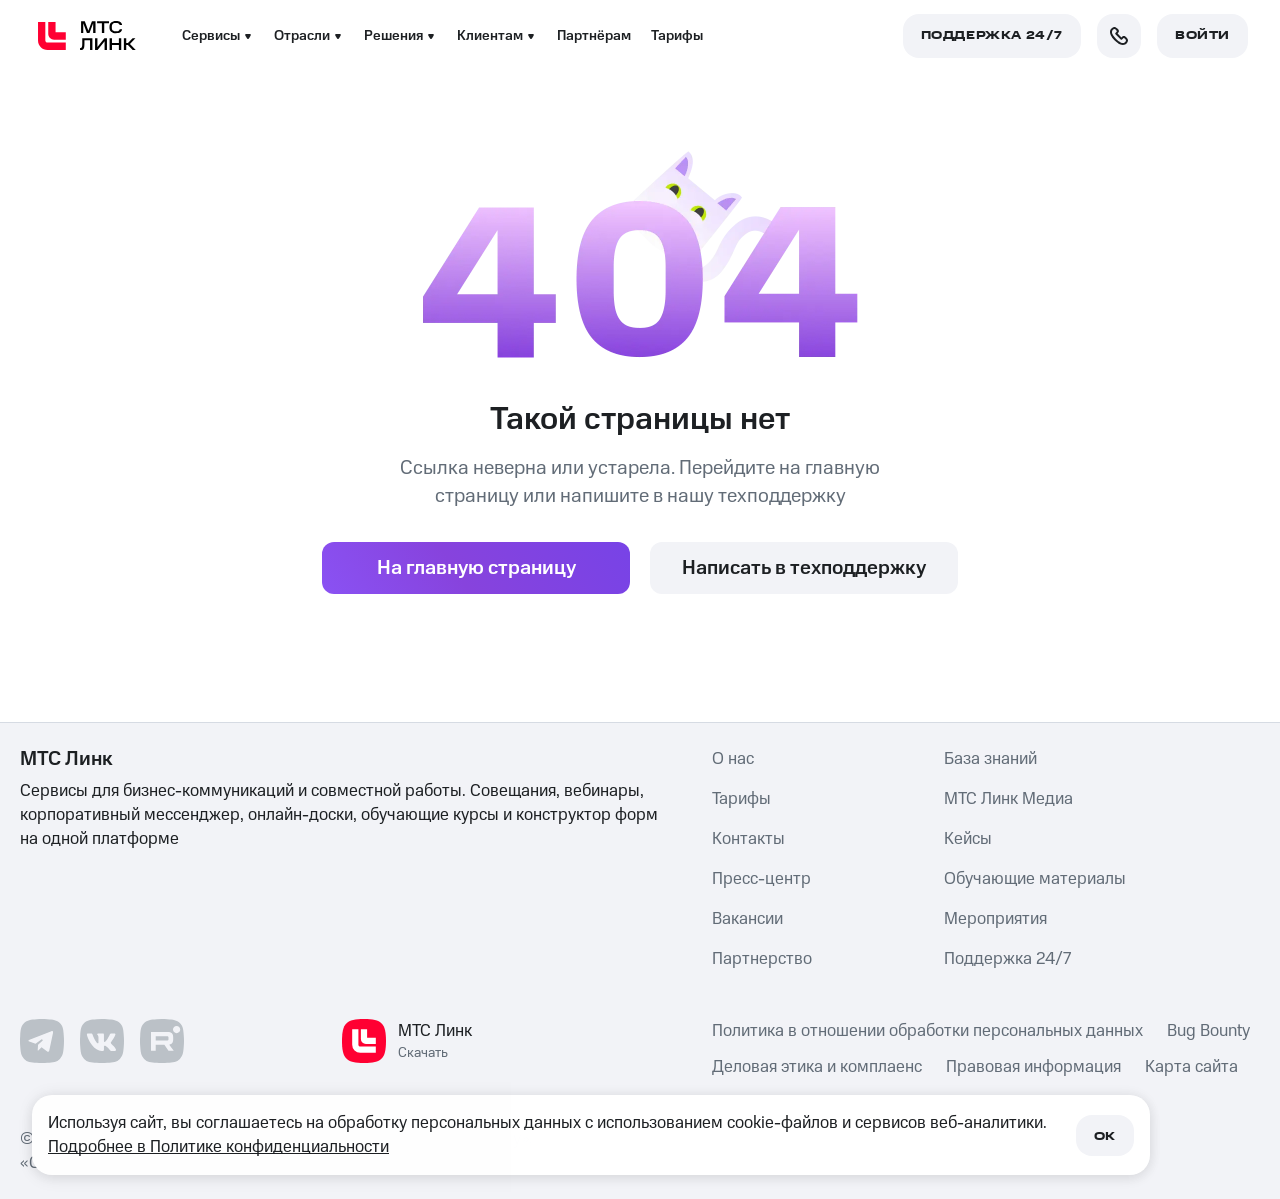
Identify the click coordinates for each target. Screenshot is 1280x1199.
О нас (733, 759)
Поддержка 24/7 (1007, 959)
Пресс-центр (761, 879)
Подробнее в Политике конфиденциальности (218, 1147)
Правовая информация (1033, 1067)
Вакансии (747, 919)
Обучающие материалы (1035, 879)
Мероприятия (995, 919)
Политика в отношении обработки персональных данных (927, 1031)
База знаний (990, 759)
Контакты (748, 839)
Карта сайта (1191, 1067)
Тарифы (677, 36)
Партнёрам (594, 36)
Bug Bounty (1208, 1031)
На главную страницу (476, 568)
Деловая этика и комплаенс (817, 1067)
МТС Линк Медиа (1008, 799)
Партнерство (762, 959)
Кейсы (968, 839)
